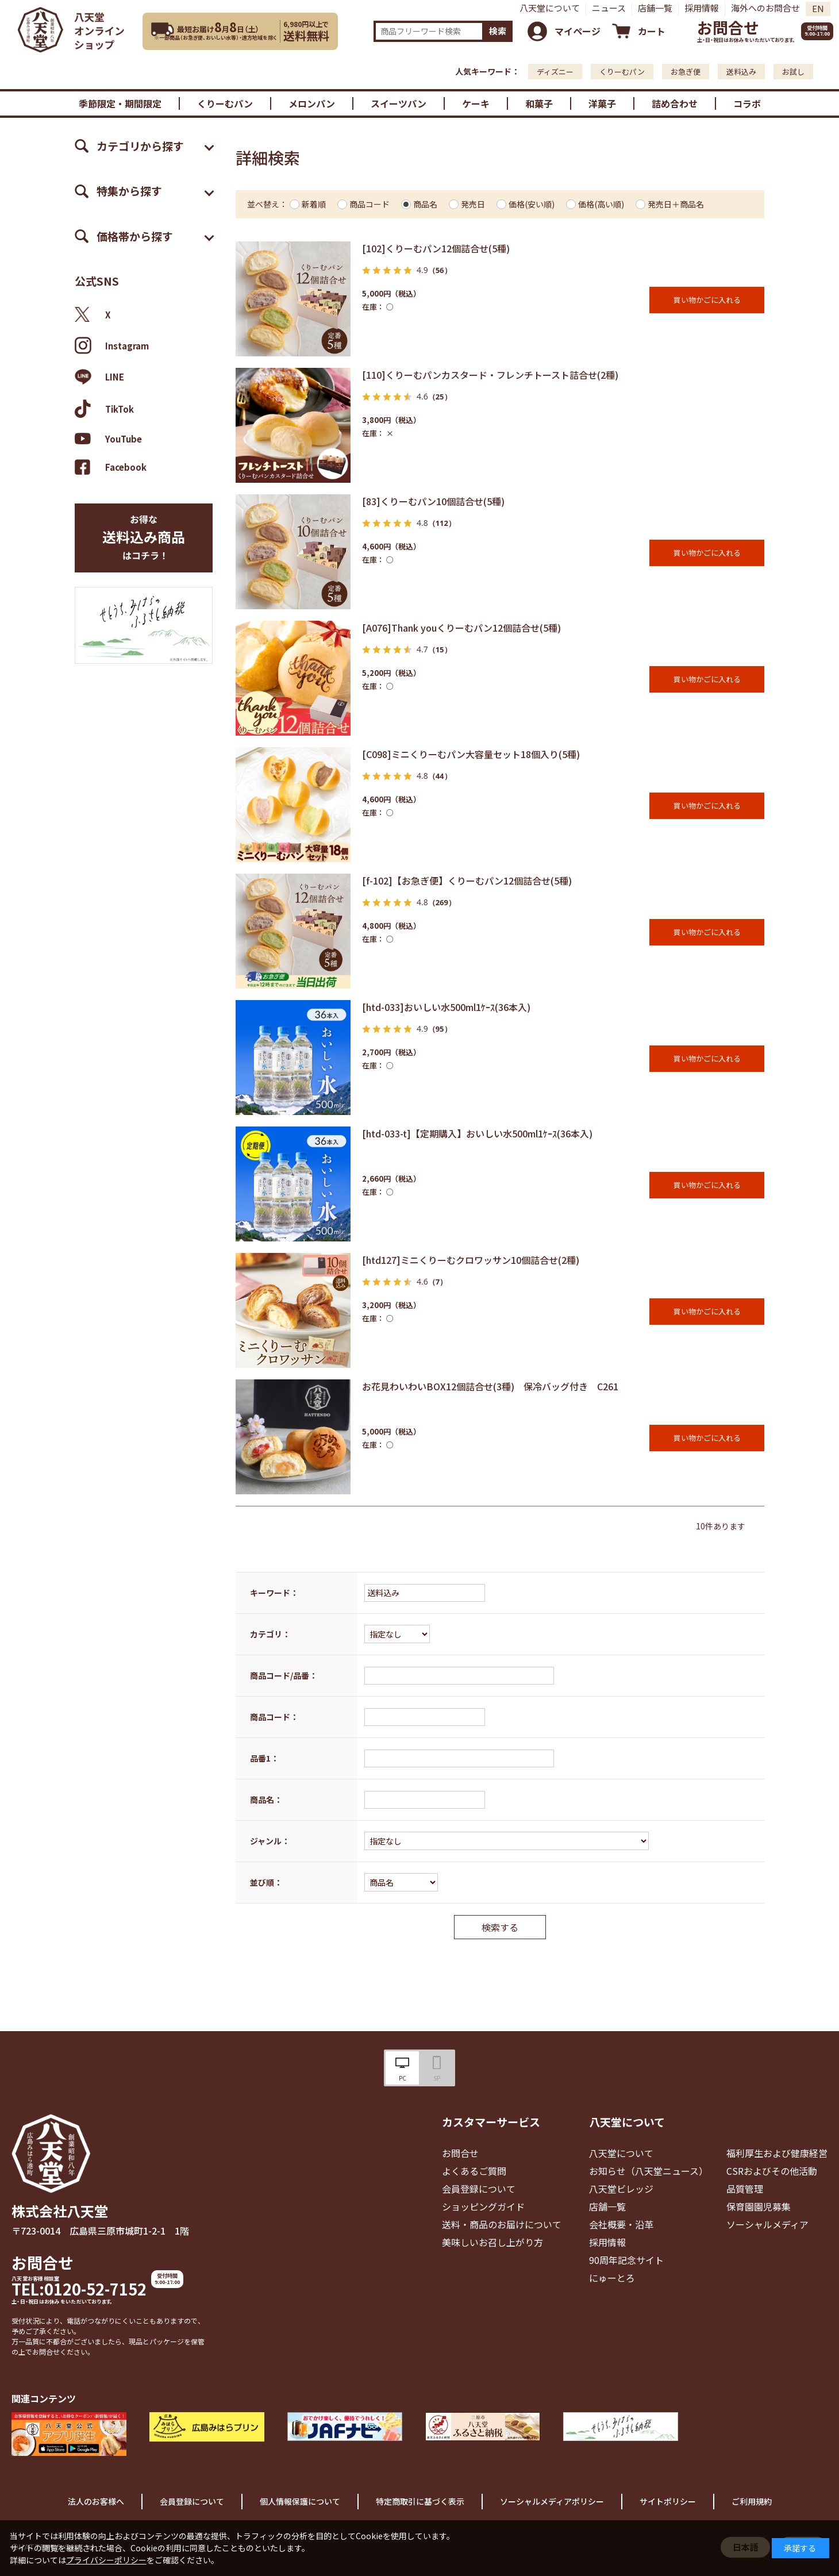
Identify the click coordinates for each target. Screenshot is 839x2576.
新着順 (314, 204)
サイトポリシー (668, 2501)
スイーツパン (398, 103)
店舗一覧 (655, 8)
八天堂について (549, 8)
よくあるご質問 (474, 2171)
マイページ (578, 31)
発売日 (473, 204)
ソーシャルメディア (767, 2224)
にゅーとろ (612, 2278)
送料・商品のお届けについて (501, 2224)
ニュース (609, 8)
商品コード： (274, 1717)
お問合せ (728, 27)
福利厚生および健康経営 (777, 2153)
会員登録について (478, 2189)
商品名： (266, 1799)
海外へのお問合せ (765, 8)
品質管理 (744, 2189)
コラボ (747, 103)
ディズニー (555, 71)
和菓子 (539, 103)
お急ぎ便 (686, 71)
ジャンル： (270, 1841)
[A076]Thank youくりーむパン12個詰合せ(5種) (461, 628)
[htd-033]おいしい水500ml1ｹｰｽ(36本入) (446, 1007)
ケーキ (476, 103)
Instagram (112, 345)
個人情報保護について (300, 2501)
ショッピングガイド (483, 2206)
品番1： (264, 1758)
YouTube (108, 438)
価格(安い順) (532, 204)
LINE (99, 377)
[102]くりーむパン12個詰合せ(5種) (436, 248)
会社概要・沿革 (621, 2224)
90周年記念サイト (626, 2260)
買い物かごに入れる (707, 299)
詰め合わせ (675, 103)
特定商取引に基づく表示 (420, 2501)
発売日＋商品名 (676, 204)
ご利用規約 (752, 2501)
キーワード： (274, 1592)
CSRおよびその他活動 (771, 2171)
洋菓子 (602, 103)
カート (651, 31)
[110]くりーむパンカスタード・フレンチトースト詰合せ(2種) (490, 375)
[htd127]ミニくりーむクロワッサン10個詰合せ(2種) (470, 1260)
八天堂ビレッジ (621, 2189)
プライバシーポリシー (106, 2560)
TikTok (104, 408)
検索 (497, 31)
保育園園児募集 (758, 2206)
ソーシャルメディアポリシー (552, 2501)
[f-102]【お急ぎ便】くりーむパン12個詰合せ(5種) (467, 880)
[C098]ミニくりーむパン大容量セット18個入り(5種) (471, 754)
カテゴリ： (270, 1634)
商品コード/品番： (283, 1675)
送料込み (741, 71)
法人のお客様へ (96, 2501)
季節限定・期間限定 (120, 103)
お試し (793, 71)
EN (818, 8)
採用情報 (701, 8)
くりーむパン (622, 71)
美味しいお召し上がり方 (492, 2242)
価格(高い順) (601, 204)
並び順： (266, 1882)
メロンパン (311, 103)
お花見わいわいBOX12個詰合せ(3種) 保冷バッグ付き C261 (490, 1386)
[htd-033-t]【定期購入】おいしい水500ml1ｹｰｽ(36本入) (477, 1133)
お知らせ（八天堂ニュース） (648, 2171)
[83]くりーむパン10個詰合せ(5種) (433, 501)
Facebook (111, 467)
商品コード (369, 204)
